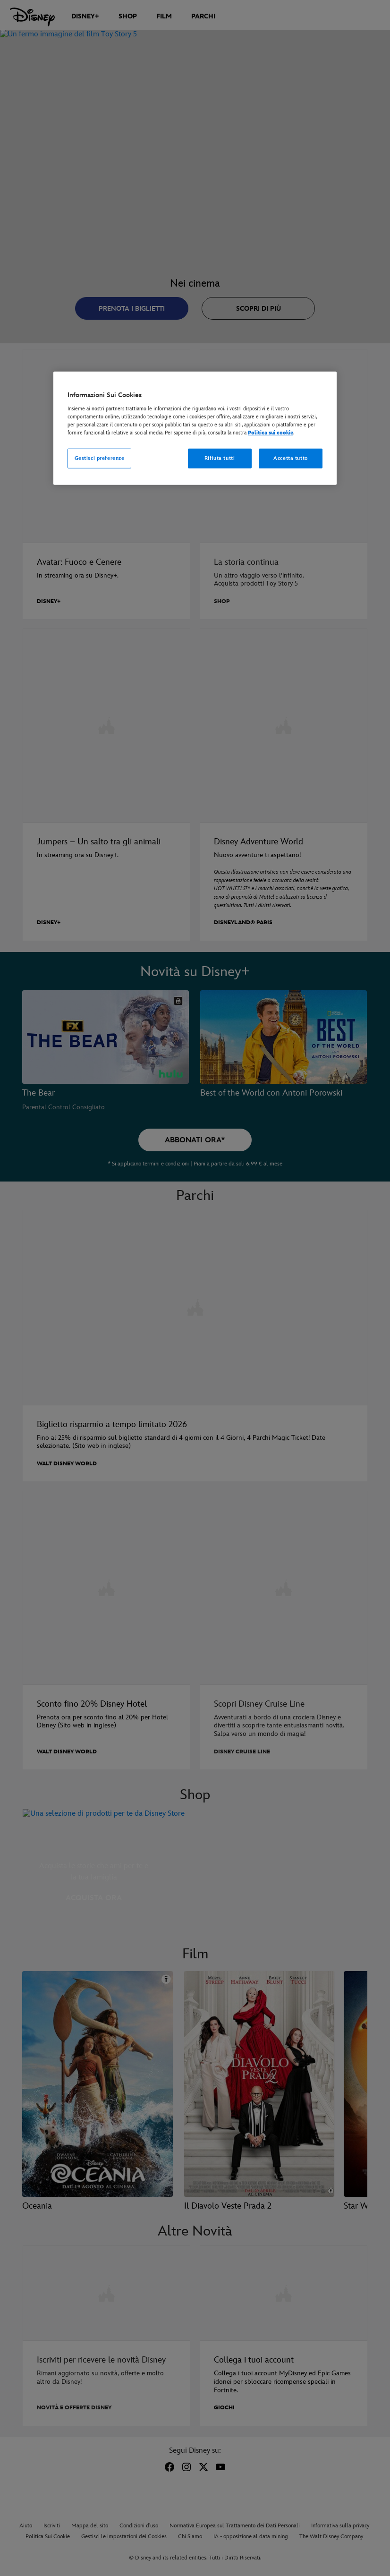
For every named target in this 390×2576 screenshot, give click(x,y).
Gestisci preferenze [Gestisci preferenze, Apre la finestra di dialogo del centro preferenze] (100, 458)
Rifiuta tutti (219, 458)
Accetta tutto (290, 458)
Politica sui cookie (270, 433)
